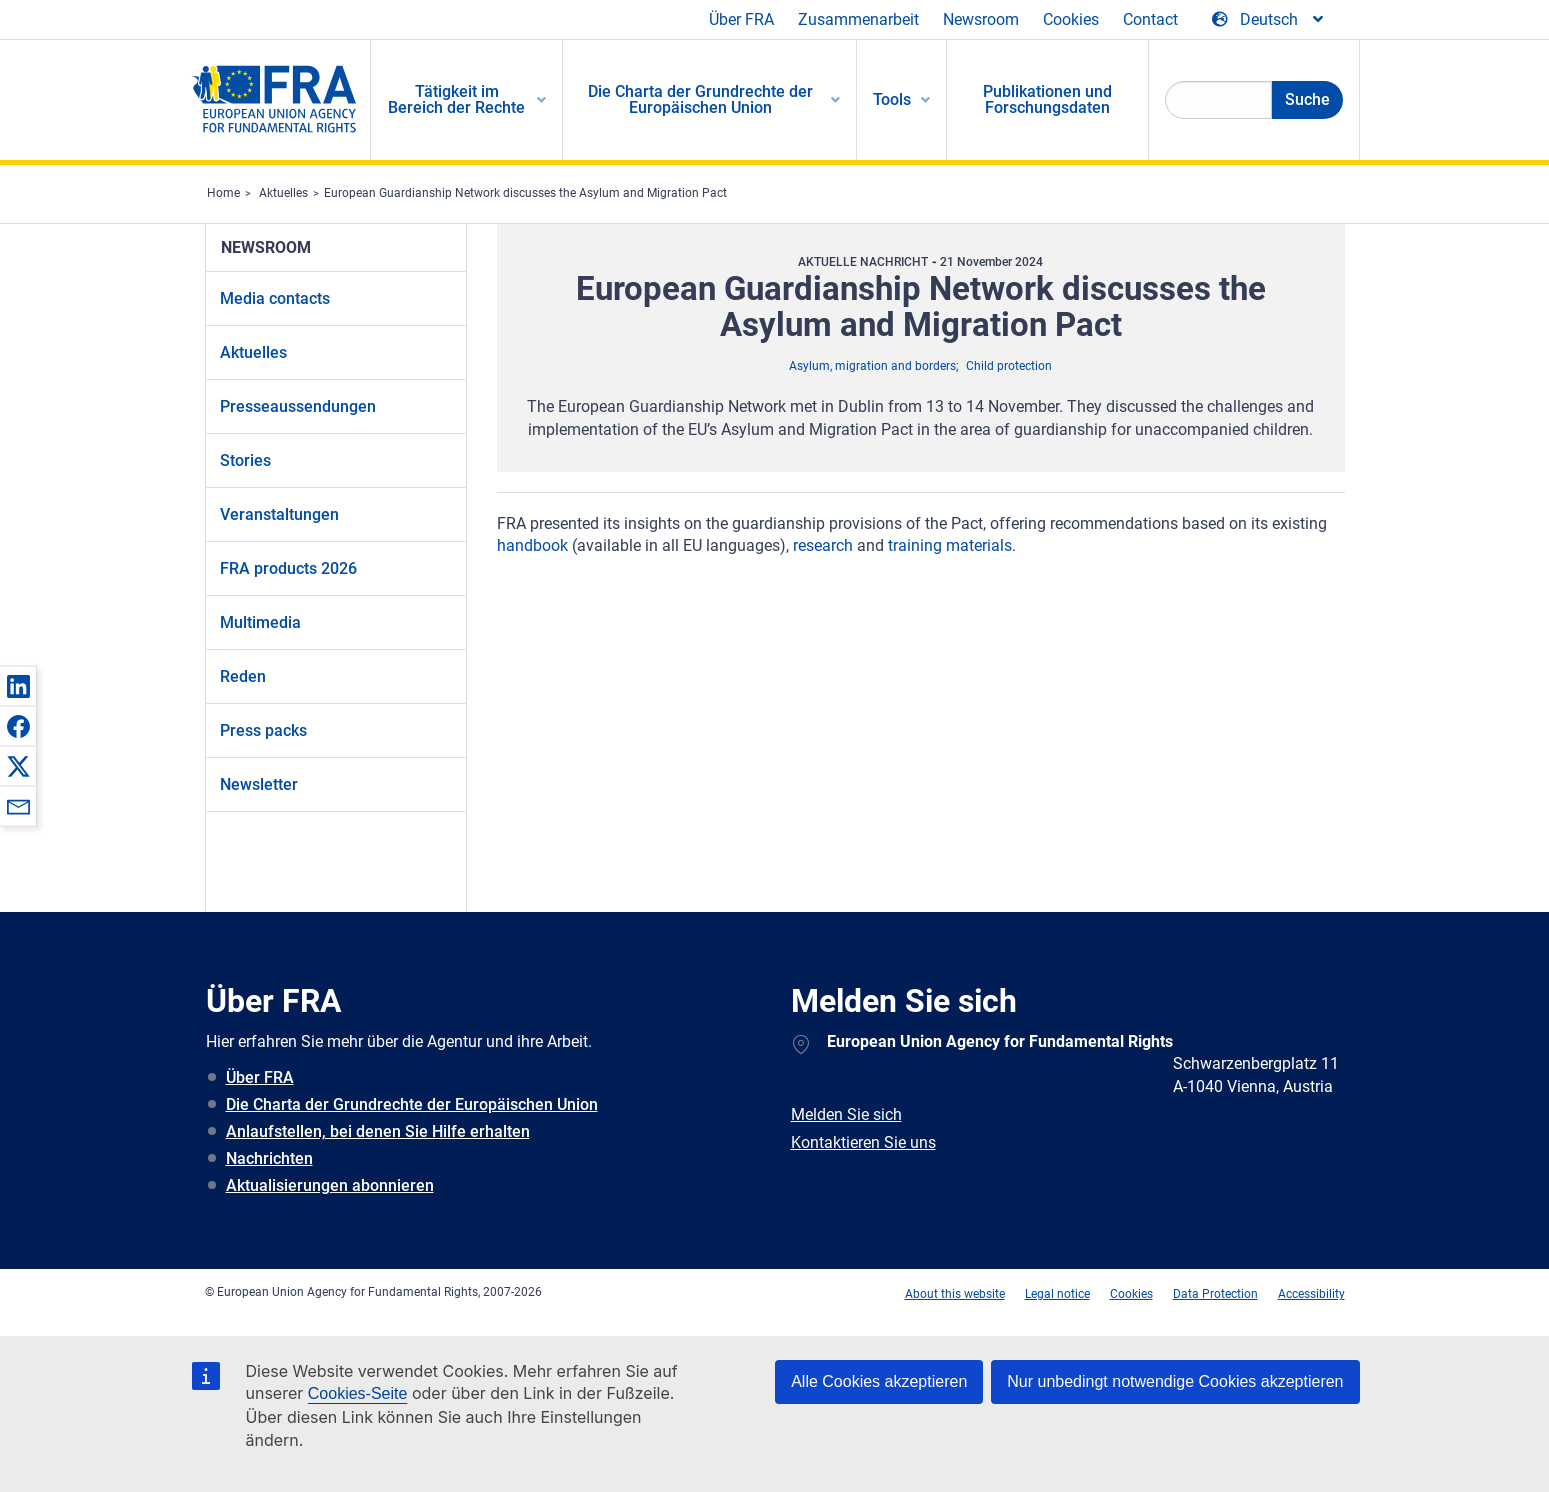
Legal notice (1057, 1294)
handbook (532, 545)
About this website (955, 1294)
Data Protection (1215, 1294)
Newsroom (981, 19)
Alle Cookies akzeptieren (879, 1381)
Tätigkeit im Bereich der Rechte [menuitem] (456, 99)
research (823, 545)
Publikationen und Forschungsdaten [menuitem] (1047, 99)
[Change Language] (1269, 20)
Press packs (263, 730)
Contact (1150, 19)
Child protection (1009, 366)
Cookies (1071, 19)
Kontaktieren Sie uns (863, 1142)
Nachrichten (269, 1158)
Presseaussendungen (298, 406)
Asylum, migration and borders (872, 366)
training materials (950, 545)
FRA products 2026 (288, 568)
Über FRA (741, 19)
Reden (243, 676)
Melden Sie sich (846, 1114)
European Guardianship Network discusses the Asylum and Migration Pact (525, 193)
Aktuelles (283, 193)
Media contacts (275, 298)
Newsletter (259, 784)
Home (223, 193)
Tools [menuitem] (892, 99)
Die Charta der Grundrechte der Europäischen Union (412, 1104)
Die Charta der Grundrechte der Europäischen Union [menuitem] (700, 99)
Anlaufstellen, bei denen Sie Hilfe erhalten (378, 1131)
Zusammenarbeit (858, 19)
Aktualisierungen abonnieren (330, 1185)
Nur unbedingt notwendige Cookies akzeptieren (1175, 1381)
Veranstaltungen (279, 514)
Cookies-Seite (358, 1393)
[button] (18, 686)
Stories (245, 460)
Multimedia (260, 622)
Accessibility (1311, 1294)
